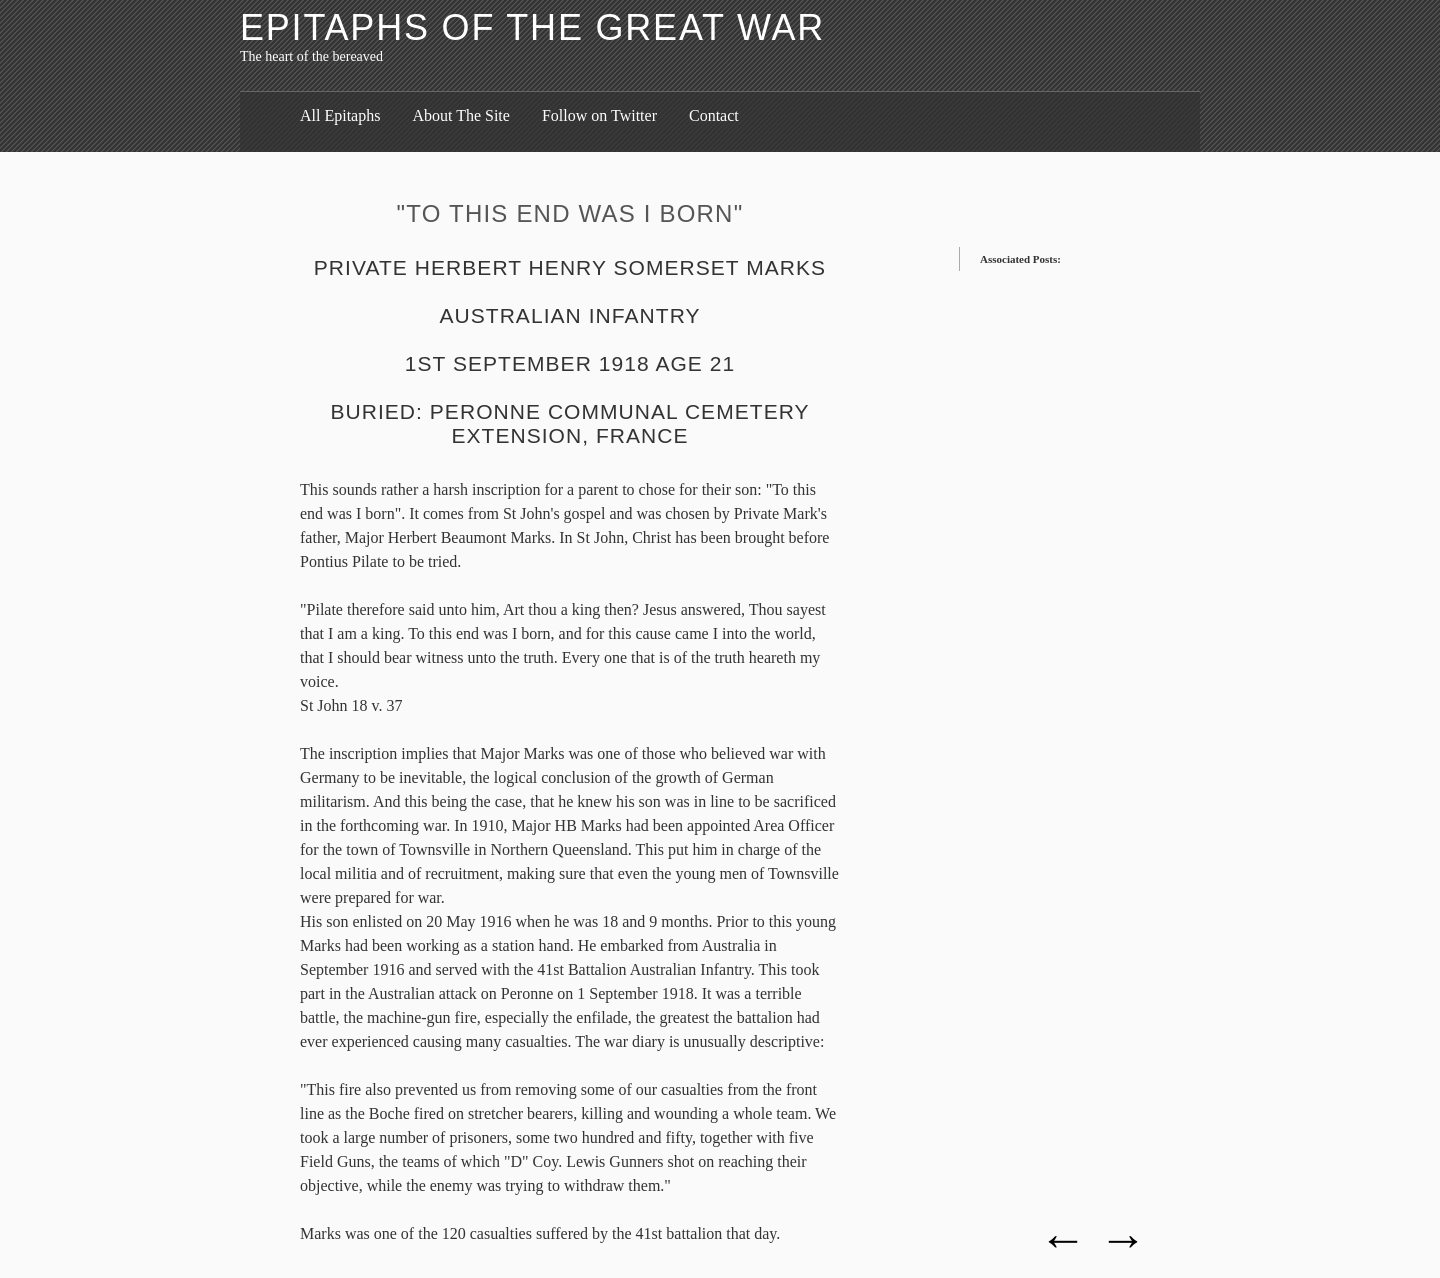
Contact (714, 115)
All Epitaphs (340, 115)
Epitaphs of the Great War (532, 27)
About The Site (460, 115)
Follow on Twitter (599, 115)
